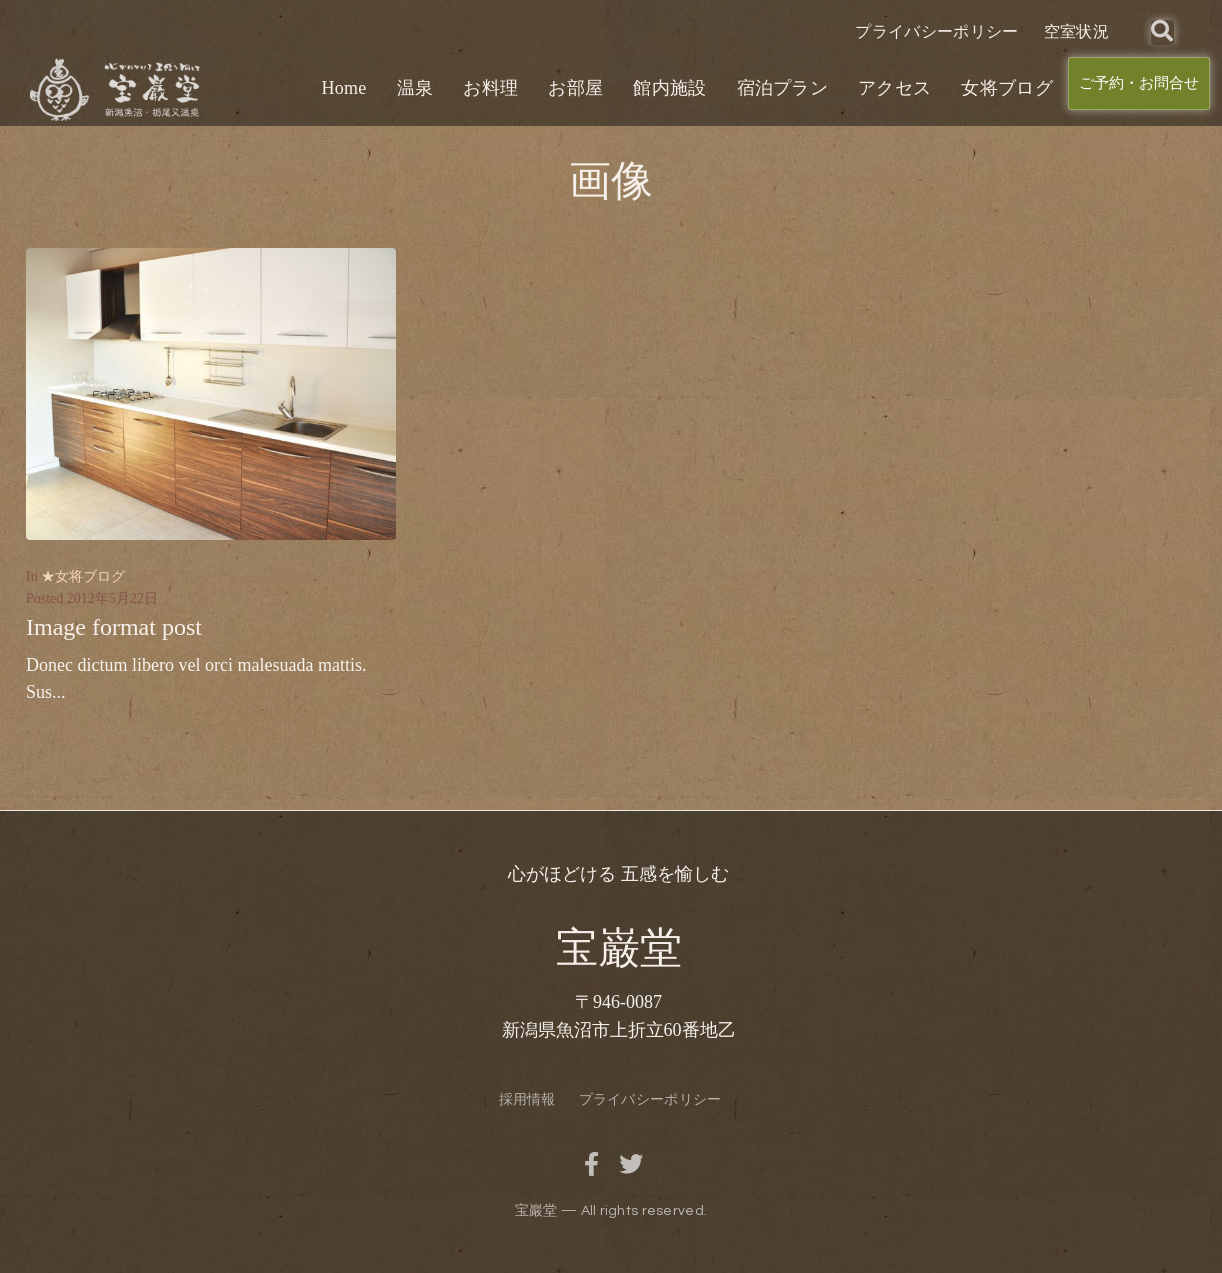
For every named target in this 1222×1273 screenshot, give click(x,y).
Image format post (114, 627)
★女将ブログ (83, 576)
